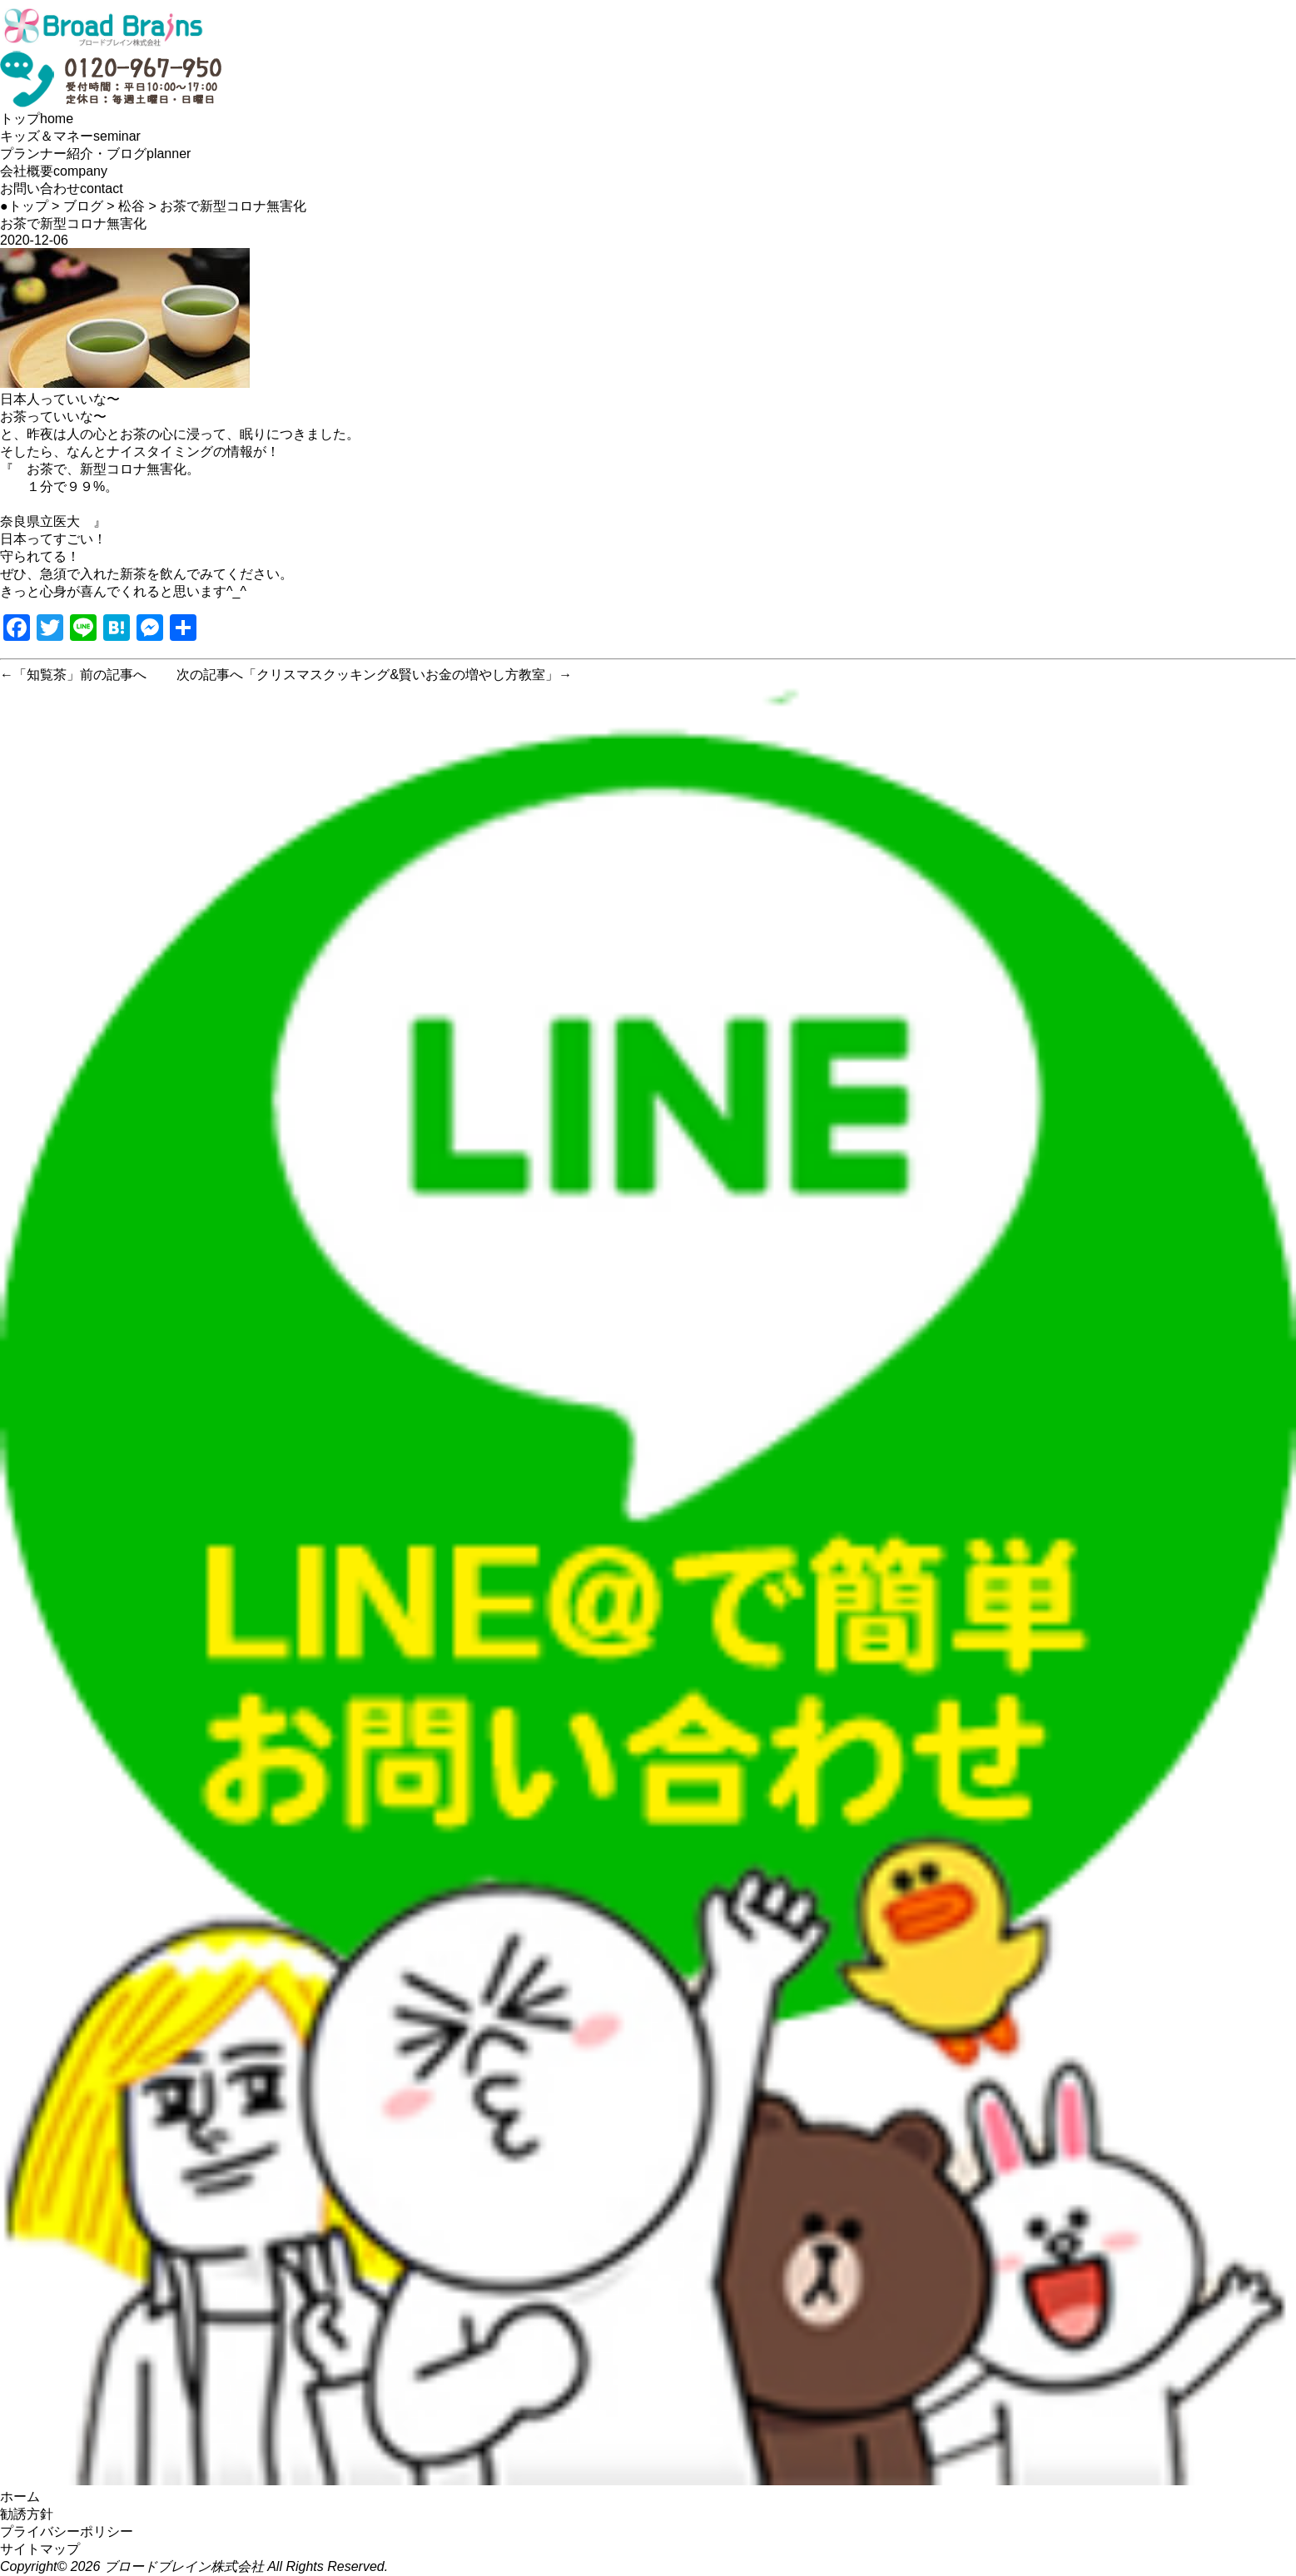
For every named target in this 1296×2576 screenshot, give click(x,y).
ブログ (83, 206)
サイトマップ (40, 2549)
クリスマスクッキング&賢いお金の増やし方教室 (400, 675)
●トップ (24, 206)
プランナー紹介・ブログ (95, 153)
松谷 (131, 206)
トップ (36, 119)
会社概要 (53, 171)
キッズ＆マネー (70, 136)
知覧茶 (47, 675)
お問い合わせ (61, 188)
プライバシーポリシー (66, 2531)
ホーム (20, 2496)
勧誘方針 (26, 2514)
